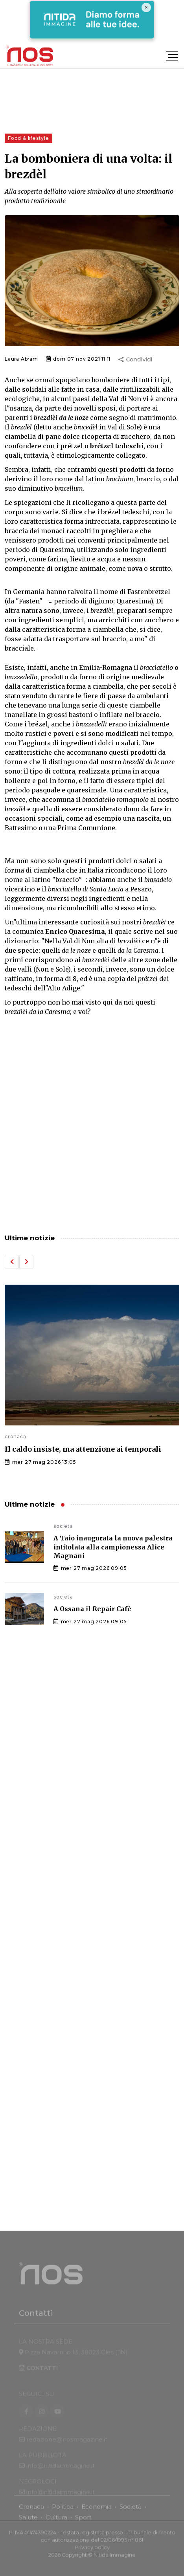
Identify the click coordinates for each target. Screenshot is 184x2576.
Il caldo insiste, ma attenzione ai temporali (83, 1449)
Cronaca (31, 2511)
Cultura (56, 2521)
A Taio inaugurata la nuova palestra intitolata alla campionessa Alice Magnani (113, 1547)
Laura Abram (21, 359)
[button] (12, 1262)
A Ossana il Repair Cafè (92, 1609)
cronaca (15, 1436)
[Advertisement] (92, 1126)
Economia (96, 2511)
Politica (63, 2511)
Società (131, 2511)
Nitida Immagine (115, 2559)
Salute (28, 2521)
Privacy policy (92, 2552)
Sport (83, 2521)
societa (63, 1526)
